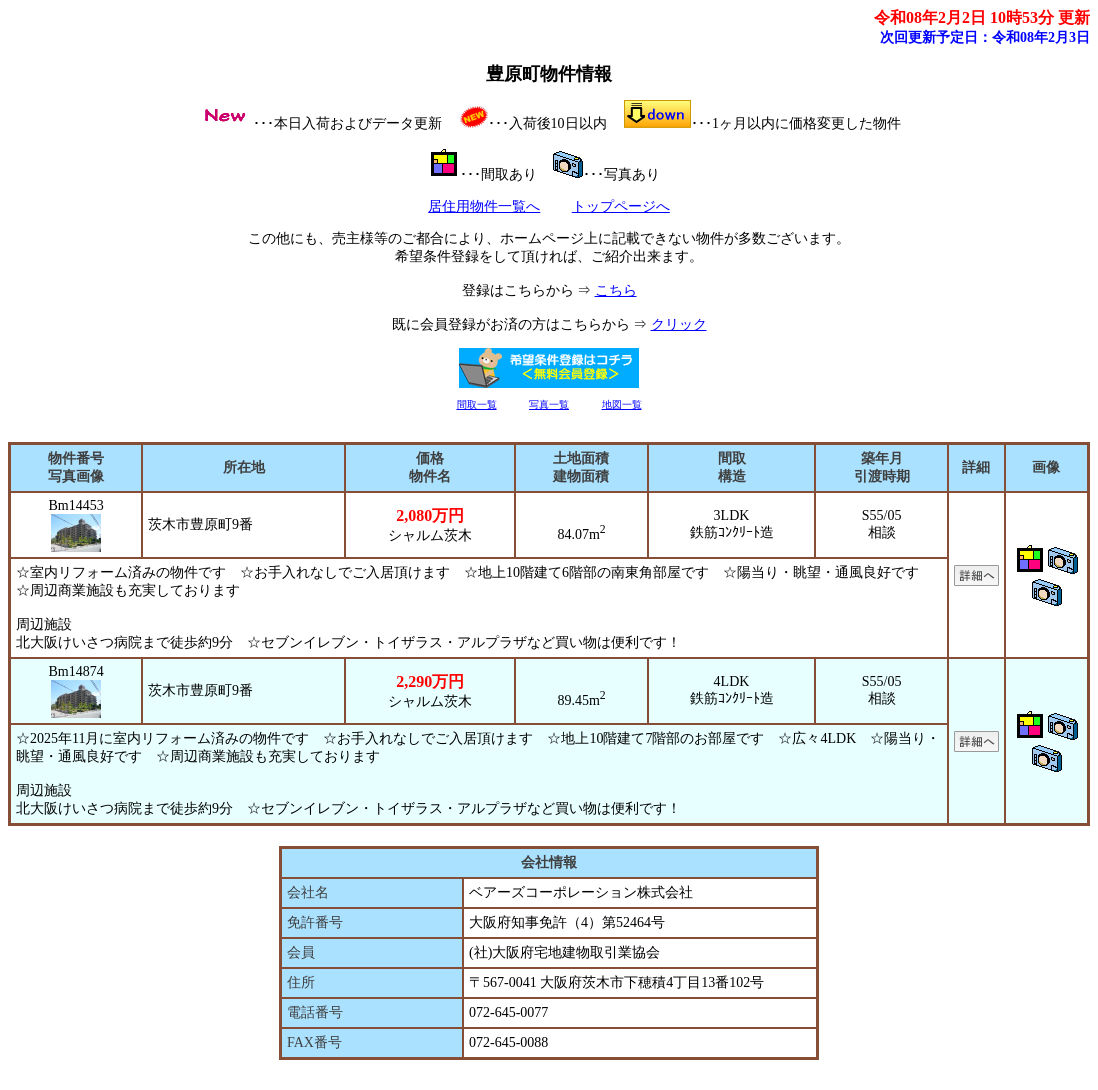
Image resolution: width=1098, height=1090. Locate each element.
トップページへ (621, 206)
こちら (616, 290)
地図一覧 (622, 404)
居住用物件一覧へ (484, 206)
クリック (679, 324)
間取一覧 (477, 404)
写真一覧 (549, 404)
